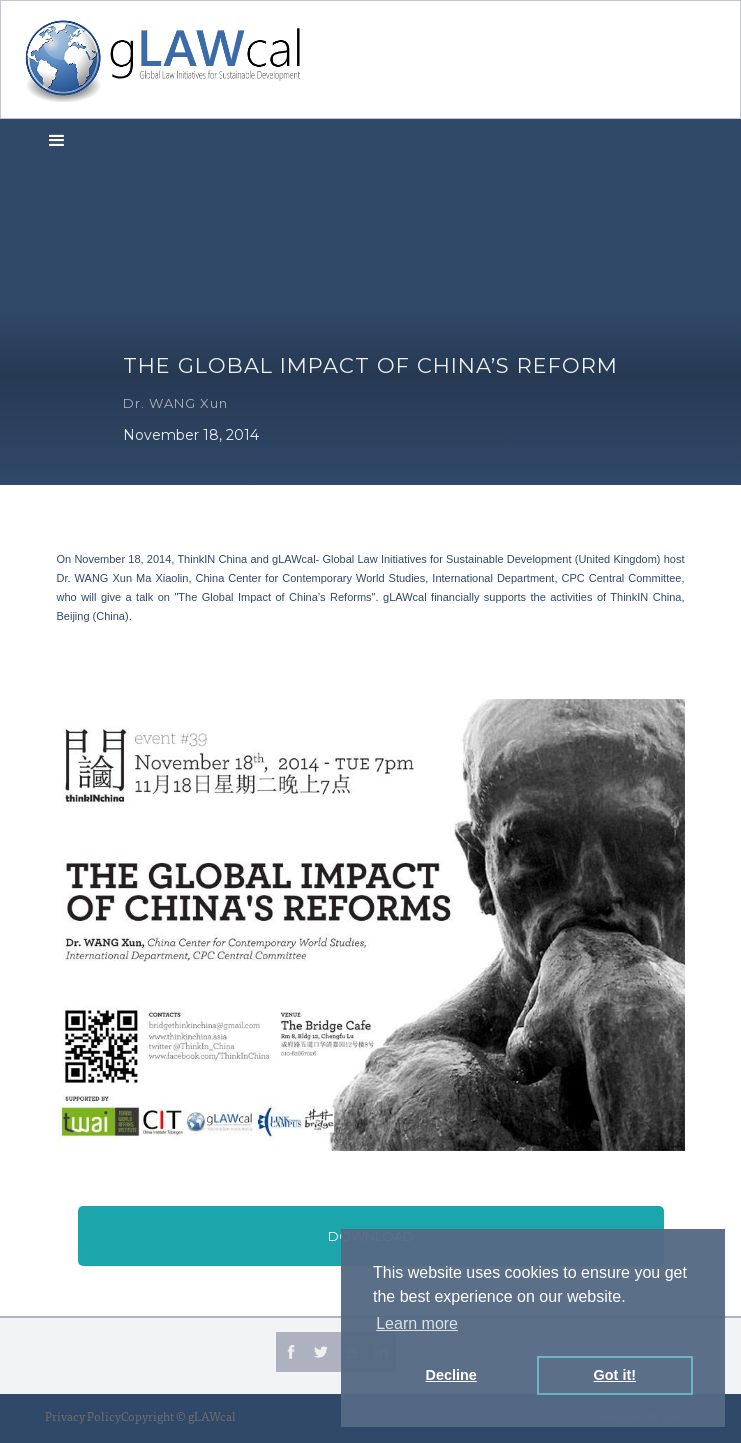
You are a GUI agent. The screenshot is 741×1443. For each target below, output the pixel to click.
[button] (57, 139)
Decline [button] (451, 1375)
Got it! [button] (615, 1375)
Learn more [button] (417, 1323)
